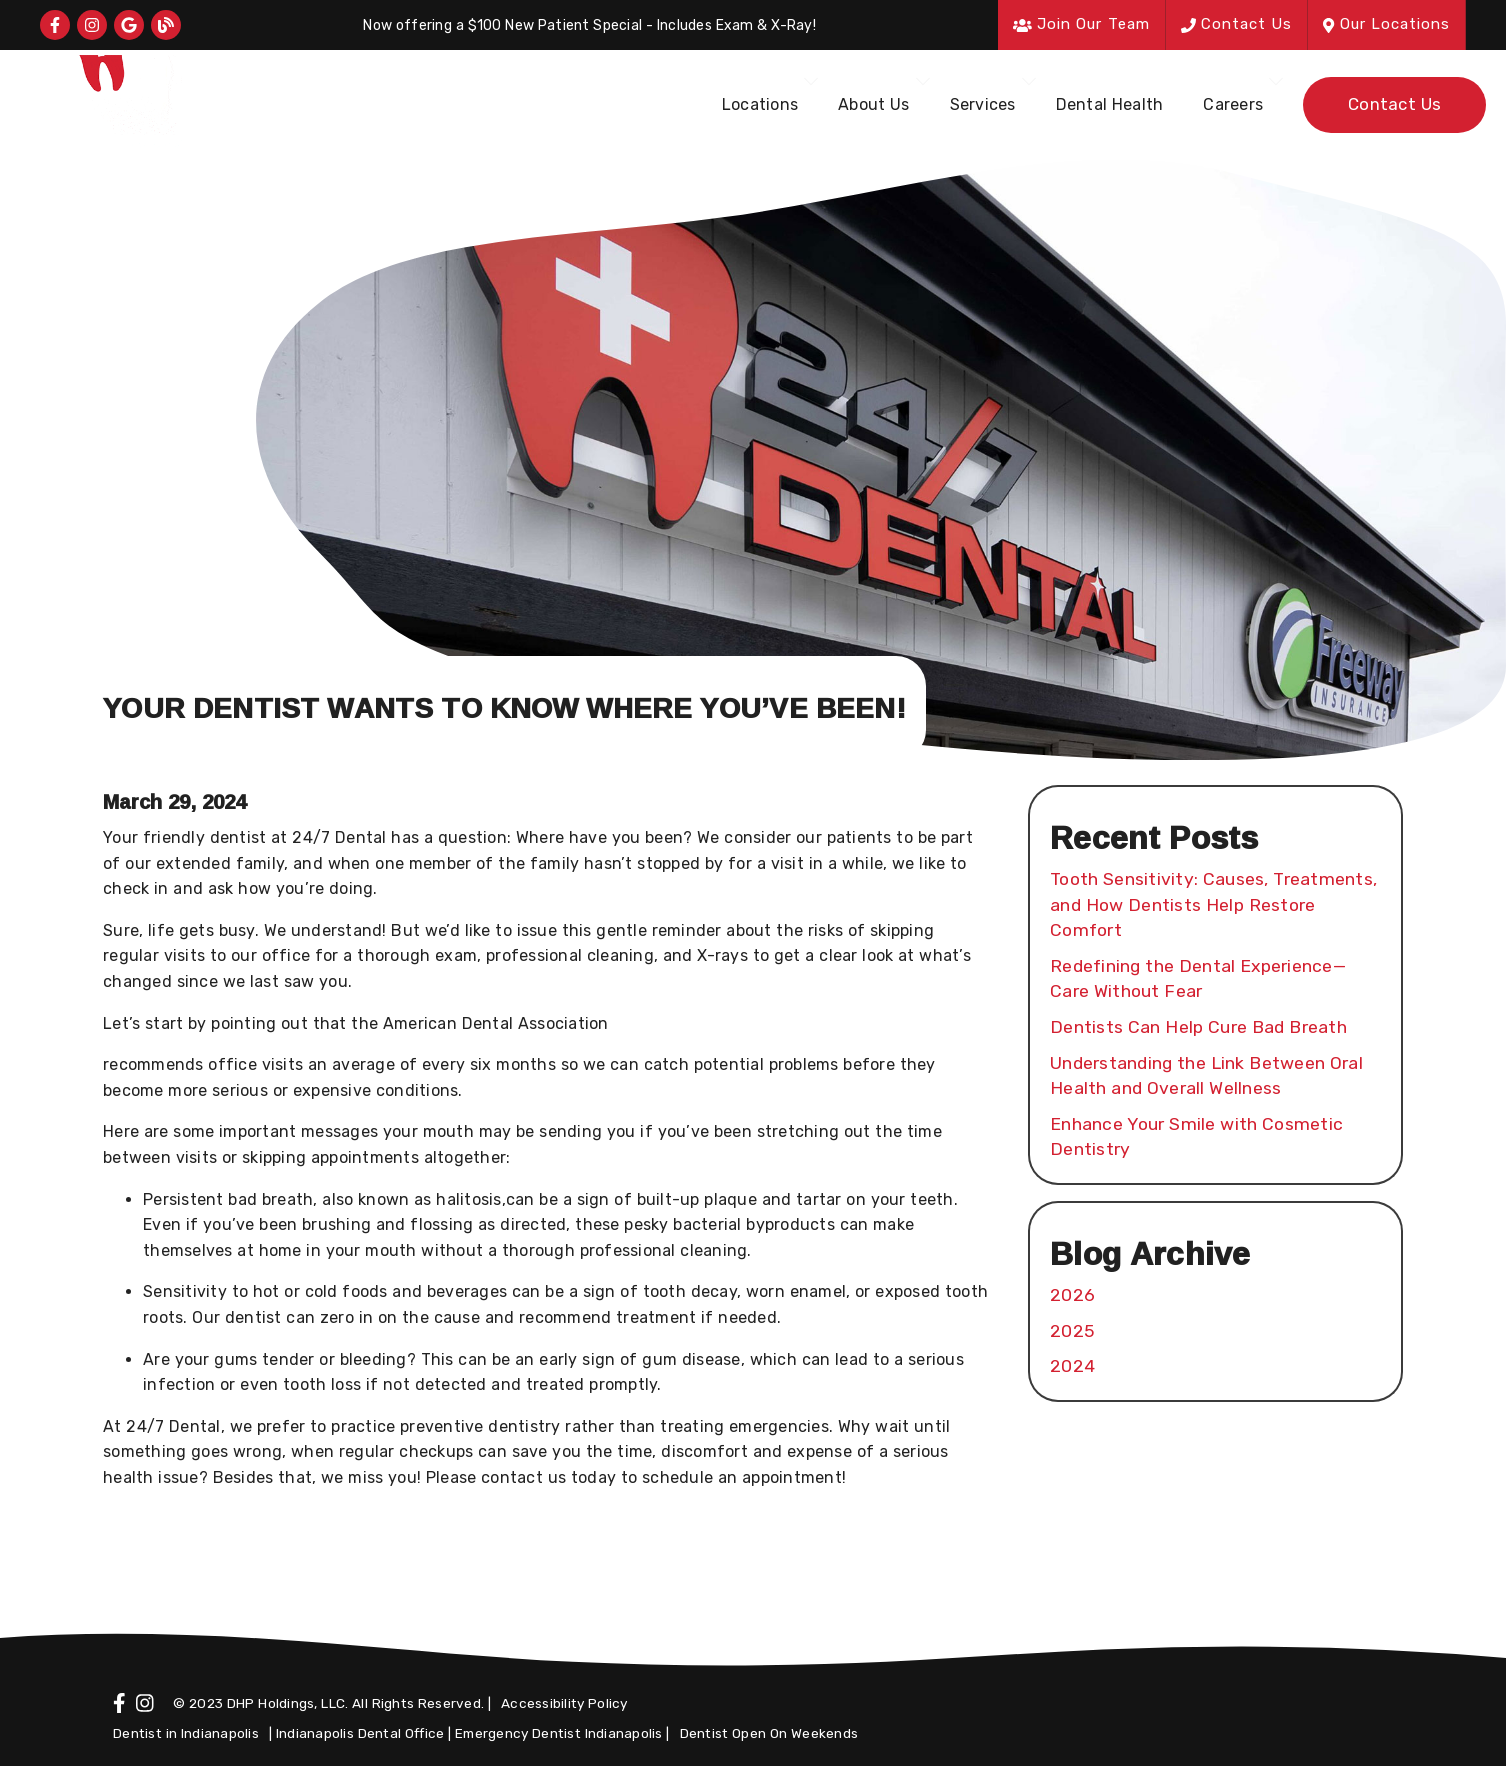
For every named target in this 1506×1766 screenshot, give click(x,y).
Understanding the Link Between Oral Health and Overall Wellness (1206, 1076)
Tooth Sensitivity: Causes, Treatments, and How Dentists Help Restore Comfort (1213, 904)
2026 (1072, 1295)
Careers (1233, 104)
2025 (1072, 1331)
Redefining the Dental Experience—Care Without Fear (1198, 979)
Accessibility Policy (564, 1703)
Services (983, 104)
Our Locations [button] (1386, 24)
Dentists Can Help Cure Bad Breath (1198, 1027)
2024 (1072, 1366)
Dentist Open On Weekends (769, 1733)
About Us (874, 104)
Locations (760, 104)
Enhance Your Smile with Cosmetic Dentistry (1196, 1137)
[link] (55, 25)
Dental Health (1110, 104)
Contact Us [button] (1237, 24)
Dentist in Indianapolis (186, 1733)
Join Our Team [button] (1081, 24)
